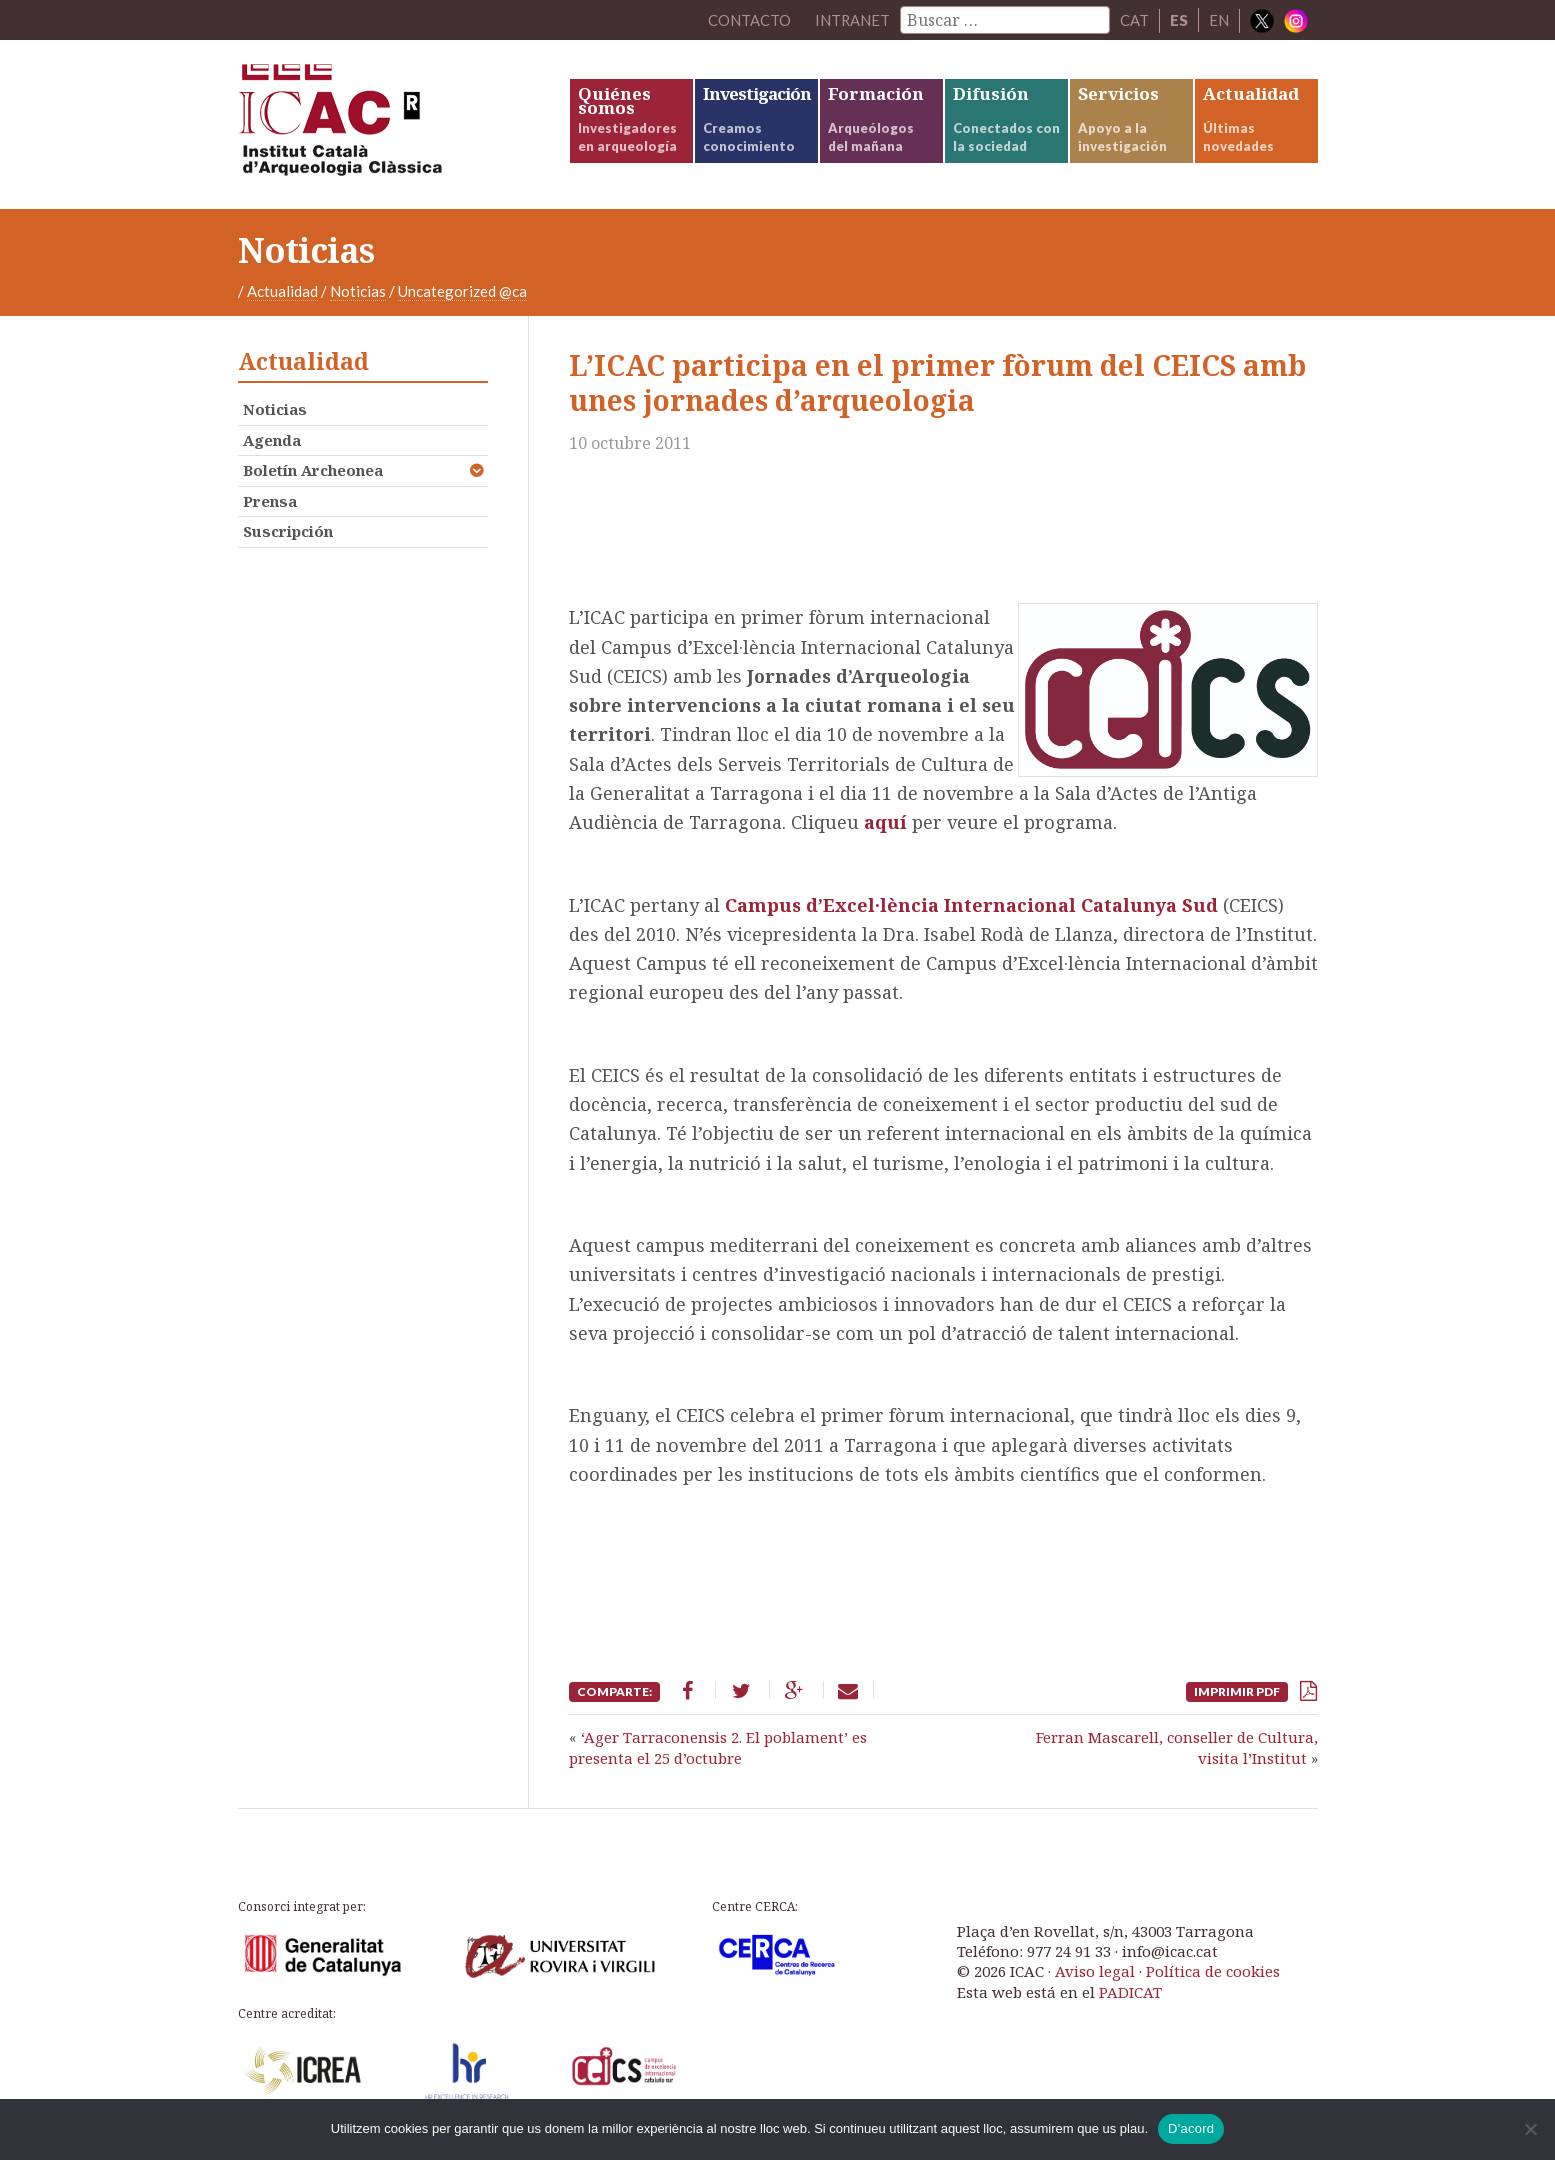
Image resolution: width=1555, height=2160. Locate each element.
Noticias (358, 295)
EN (1219, 20)
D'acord (1191, 2128)
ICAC (388, 126)
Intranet (852, 20)
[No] (1530, 2129)
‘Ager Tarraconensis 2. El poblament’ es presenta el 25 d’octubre (718, 1751)
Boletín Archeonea (313, 474)
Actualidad (282, 295)
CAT (1134, 20)
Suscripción (288, 535)
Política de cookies (1213, 1975)
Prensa (270, 504)
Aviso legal (1095, 1975)
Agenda (272, 443)
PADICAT (1130, 1996)
